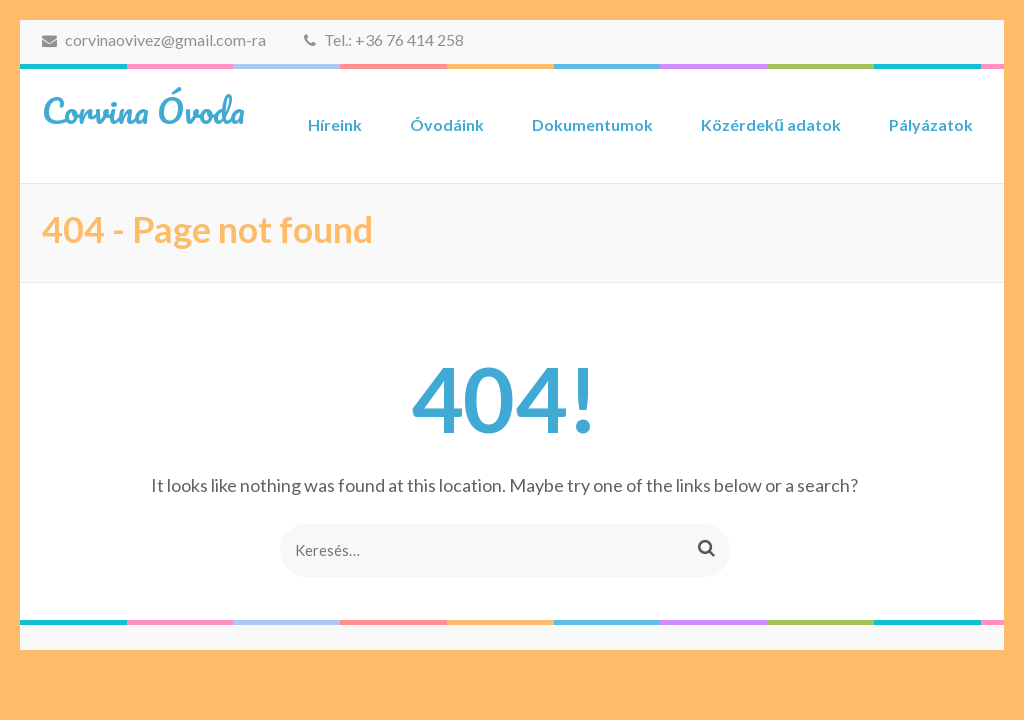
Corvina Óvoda (143, 110)
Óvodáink (447, 124)
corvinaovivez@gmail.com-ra (154, 39)
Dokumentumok (592, 124)
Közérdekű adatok (771, 124)
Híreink (335, 124)
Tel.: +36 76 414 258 (384, 39)
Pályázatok (931, 124)
